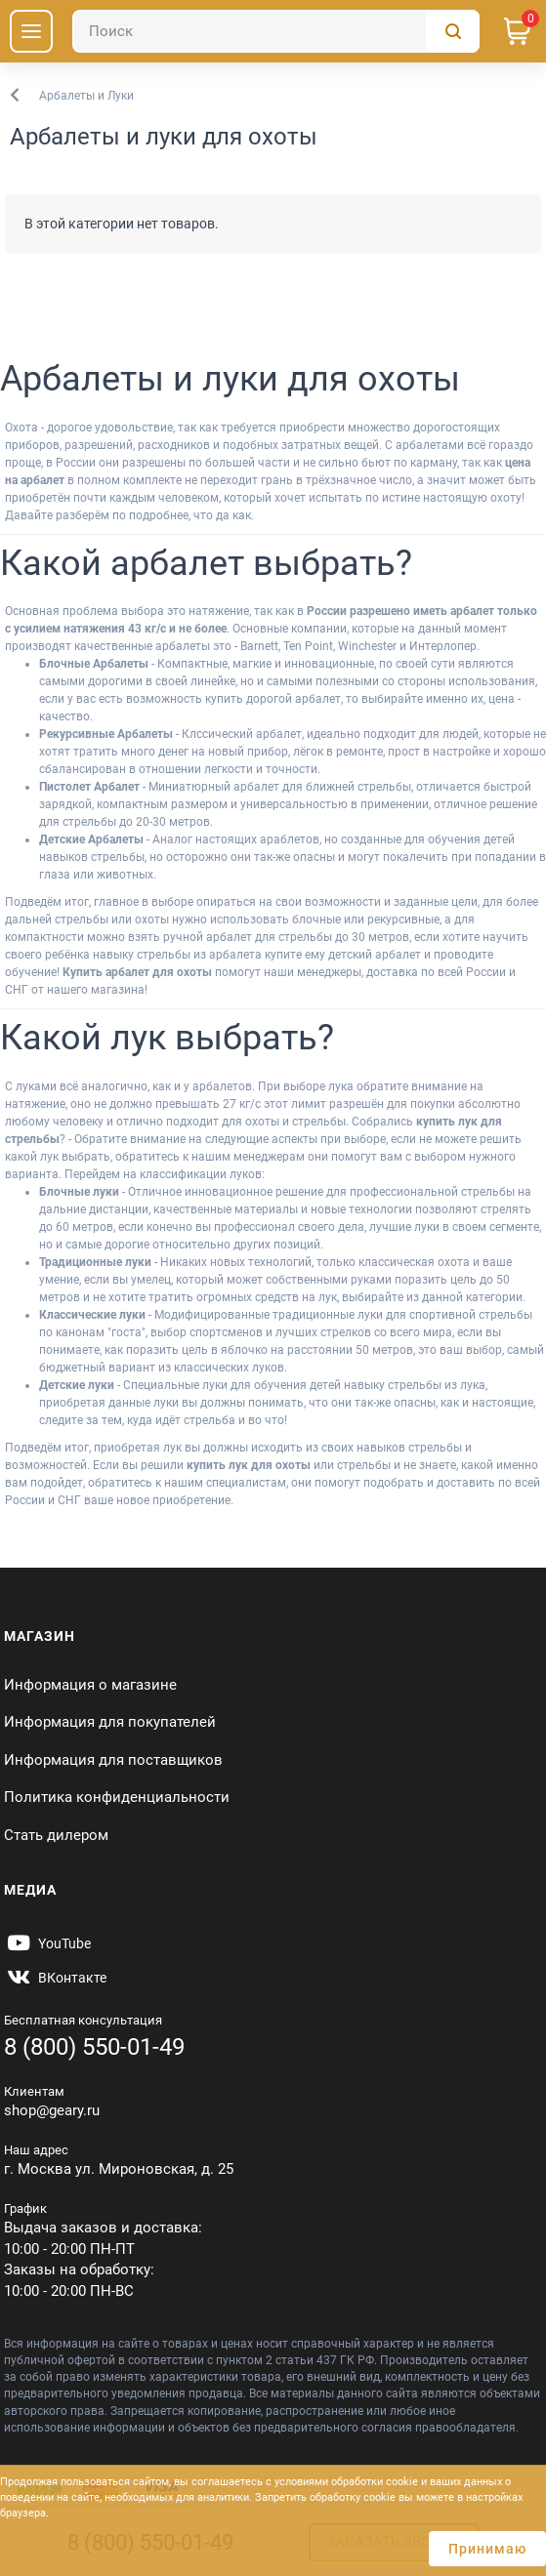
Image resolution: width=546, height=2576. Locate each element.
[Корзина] (517, 31)
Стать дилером (56, 1835)
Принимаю (487, 2548)
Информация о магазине (90, 1685)
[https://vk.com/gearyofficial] (55, 1977)
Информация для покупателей (110, 1722)
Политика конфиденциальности (117, 1797)
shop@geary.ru (52, 2110)
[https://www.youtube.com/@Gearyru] (47, 1943)
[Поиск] (276, 31)
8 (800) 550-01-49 (94, 2047)
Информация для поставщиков (113, 1760)
